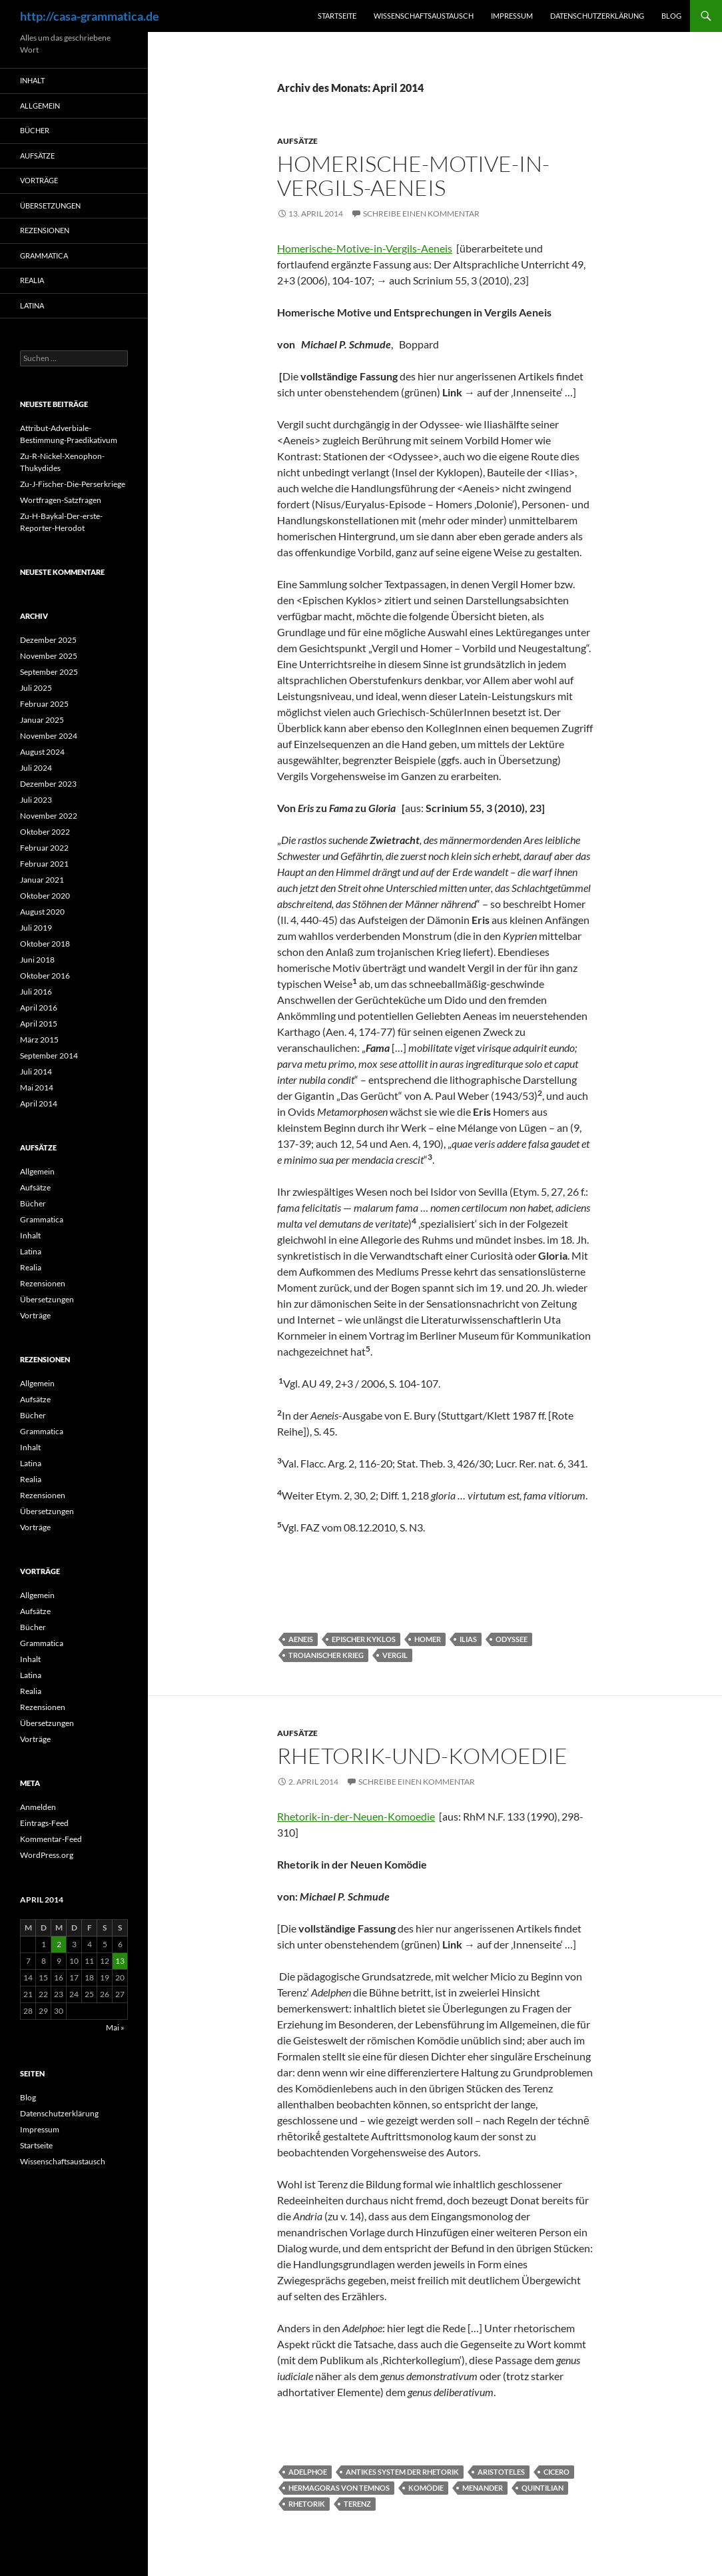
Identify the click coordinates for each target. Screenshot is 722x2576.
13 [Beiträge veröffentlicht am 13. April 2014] (120, 1961)
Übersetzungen (50, 205)
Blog (671, 15)
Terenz (357, 2503)
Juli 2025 (36, 688)
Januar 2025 (42, 720)
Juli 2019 (36, 928)
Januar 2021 (42, 880)
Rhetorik (306, 2503)
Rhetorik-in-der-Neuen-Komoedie (356, 1816)
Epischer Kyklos (364, 1639)
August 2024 (42, 752)
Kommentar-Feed (51, 1839)
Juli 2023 (36, 800)
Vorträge (39, 180)
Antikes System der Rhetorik (402, 2471)
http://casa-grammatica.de (89, 16)
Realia (32, 280)
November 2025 (48, 656)
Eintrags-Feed (44, 1823)
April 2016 (38, 1008)
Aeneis (300, 1639)
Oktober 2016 (45, 976)
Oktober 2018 (45, 944)
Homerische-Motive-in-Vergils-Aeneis (413, 175)
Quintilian (542, 2487)
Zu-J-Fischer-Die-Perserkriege (72, 484)
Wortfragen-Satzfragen (60, 500)
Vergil (395, 1655)
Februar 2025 (44, 704)
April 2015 (38, 1024)
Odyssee (512, 1639)
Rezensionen (44, 230)
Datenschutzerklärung (597, 15)
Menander (482, 2487)
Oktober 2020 (45, 896)
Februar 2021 (44, 864)
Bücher (34, 130)
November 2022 (48, 816)
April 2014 (38, 1103)
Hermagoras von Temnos (339, 2487)
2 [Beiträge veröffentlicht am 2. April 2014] (59, 1944)
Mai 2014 (36, 1087)
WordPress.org (46, 1855)
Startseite (337, 15)
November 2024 (48, 736)
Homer (427, 1639)
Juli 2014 (36, 1071)
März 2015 (39, 1040)
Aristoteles (501, 2471)
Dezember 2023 (48, 784)
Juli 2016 (36, 992)
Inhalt (32, 80)
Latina (32, 305)
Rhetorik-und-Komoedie (422, 1755)
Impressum (512, 15)
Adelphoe (307, 2471)
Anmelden (38, 1807)
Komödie (426, 2487)
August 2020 (42, 912)
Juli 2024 (36, 768)
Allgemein (40, 105)
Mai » (115, 2027)
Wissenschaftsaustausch (424, 15)
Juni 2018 (37, 960)
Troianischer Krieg (326, 1655)
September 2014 (49, 1056)
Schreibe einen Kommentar (421, 213)
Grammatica (44, 255)
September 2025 (49, 672)
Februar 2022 (44, 848)
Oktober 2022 (45, 832)
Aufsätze (297, 141)
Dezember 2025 (48, 640)
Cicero (556, 2471)
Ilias (468, 1639)
